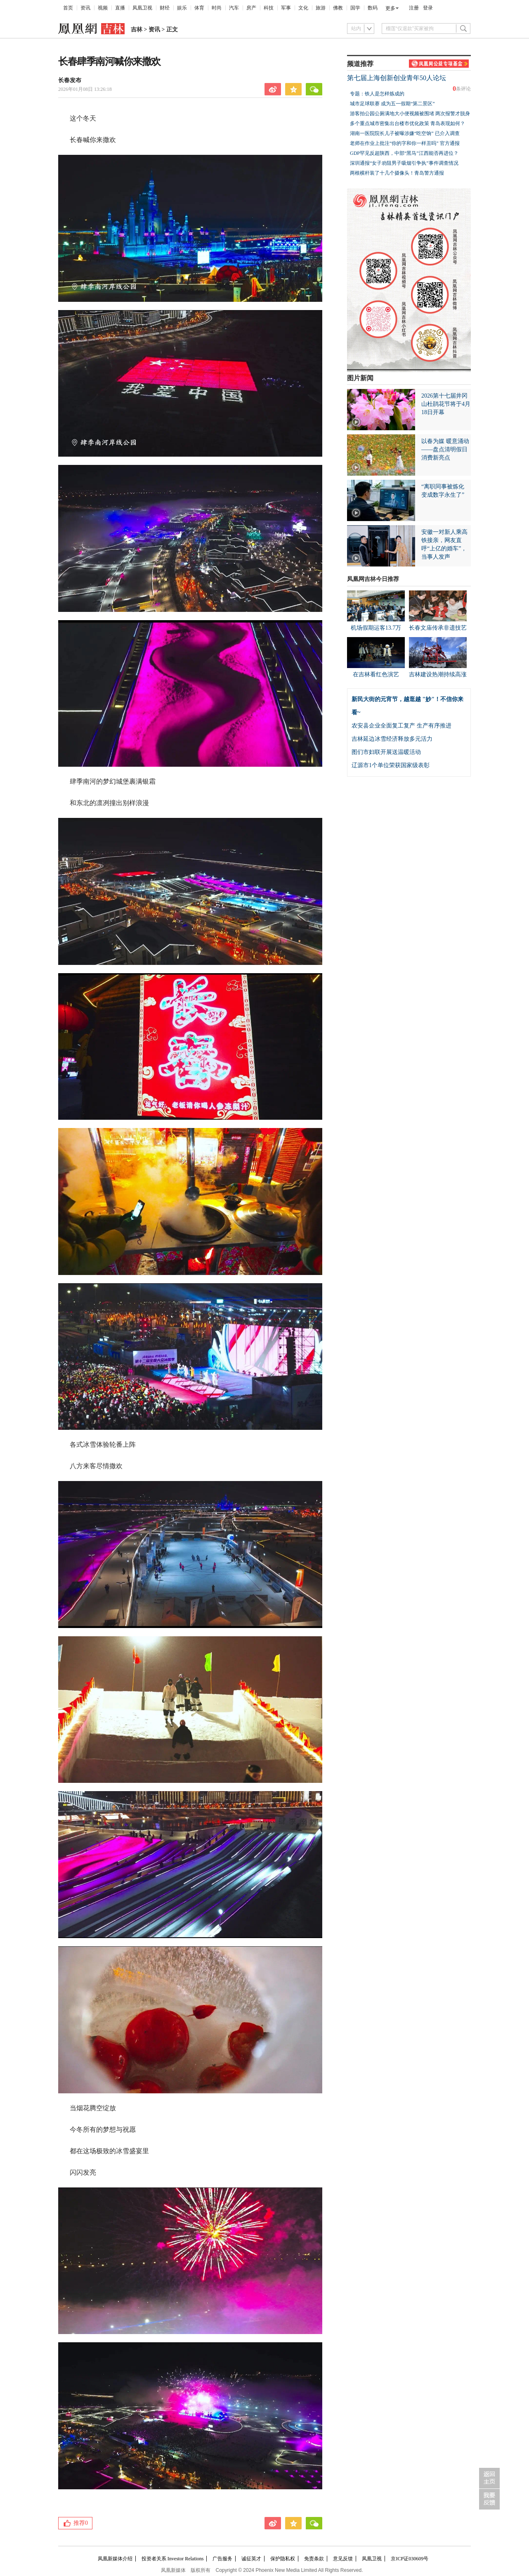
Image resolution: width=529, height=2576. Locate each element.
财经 (165, 8)
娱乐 (182, 8)
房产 (251, 8)
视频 (103, 8)
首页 (68, 8)
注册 (414, 8)
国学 (355, 8)
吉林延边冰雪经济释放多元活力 (392, 739)
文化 (303, 8)
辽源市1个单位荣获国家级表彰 (391, 765)
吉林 (136, 29)
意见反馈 (343, 2559)
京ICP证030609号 (409, 2559)
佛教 (338, 8)
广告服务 (222, 2559)
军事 (286, 8)
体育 (199, 8)
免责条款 (314, 2559)
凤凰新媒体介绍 (115, 2559)
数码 (373, 8)
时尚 (217, 8)
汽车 (234, 8)
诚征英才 (251, 2559)
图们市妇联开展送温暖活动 (386, 752)
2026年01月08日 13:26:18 (85, 89)
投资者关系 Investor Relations (173, 2559)
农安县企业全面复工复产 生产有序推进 (401, 726)
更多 (390, 8)
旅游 (321, 8)
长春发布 (69, 80)
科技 (269, 8)
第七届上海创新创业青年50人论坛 (396, 77)
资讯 (85, 8)
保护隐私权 (282, 2559)
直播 (120, 8)
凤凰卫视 (142, 8)
